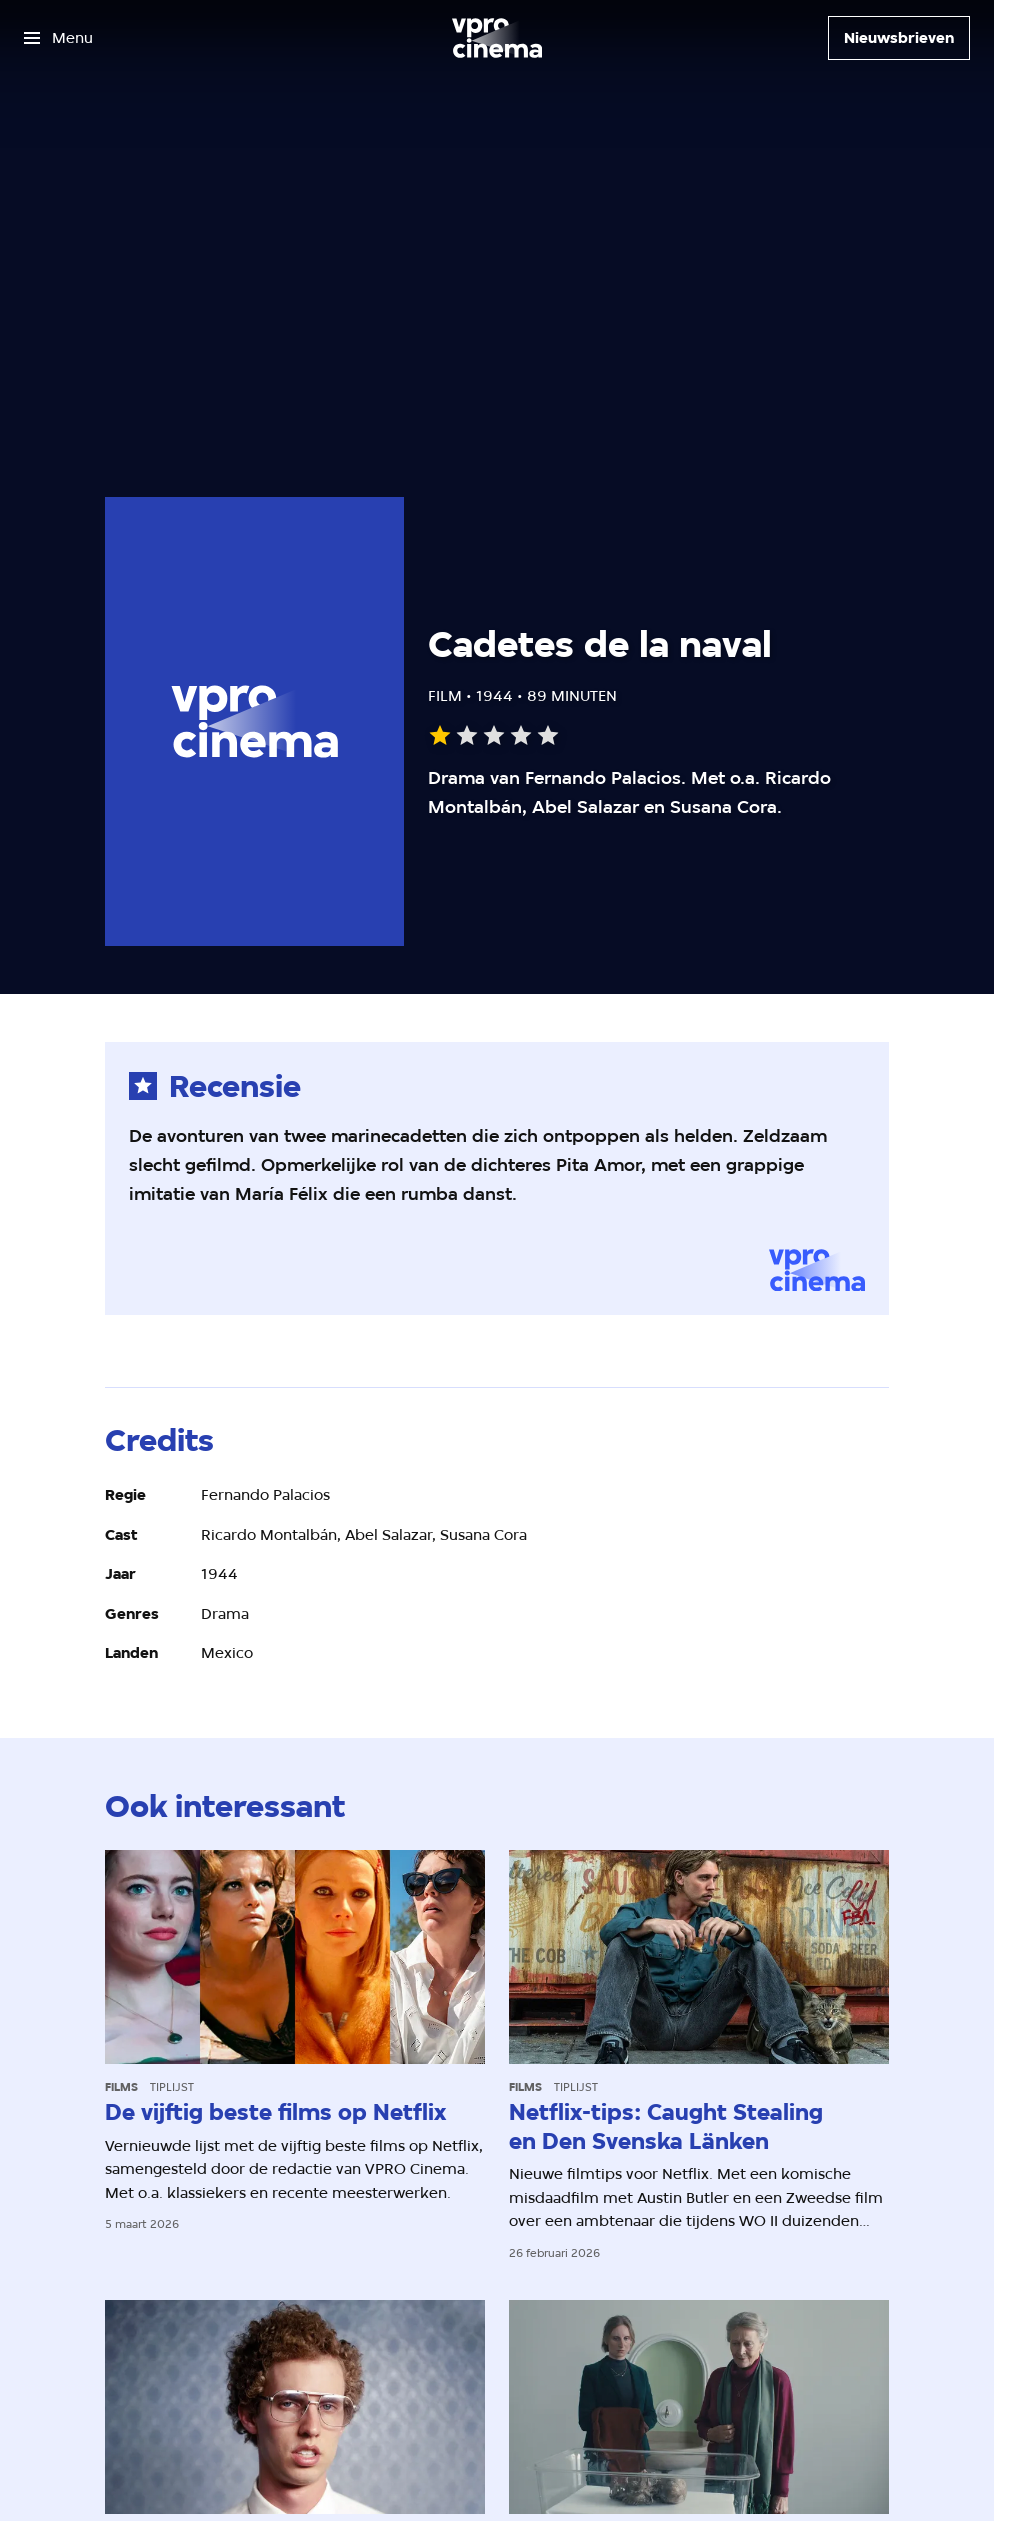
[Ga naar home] (497, 38)
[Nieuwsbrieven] (899, 38)
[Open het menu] (58, 38)
